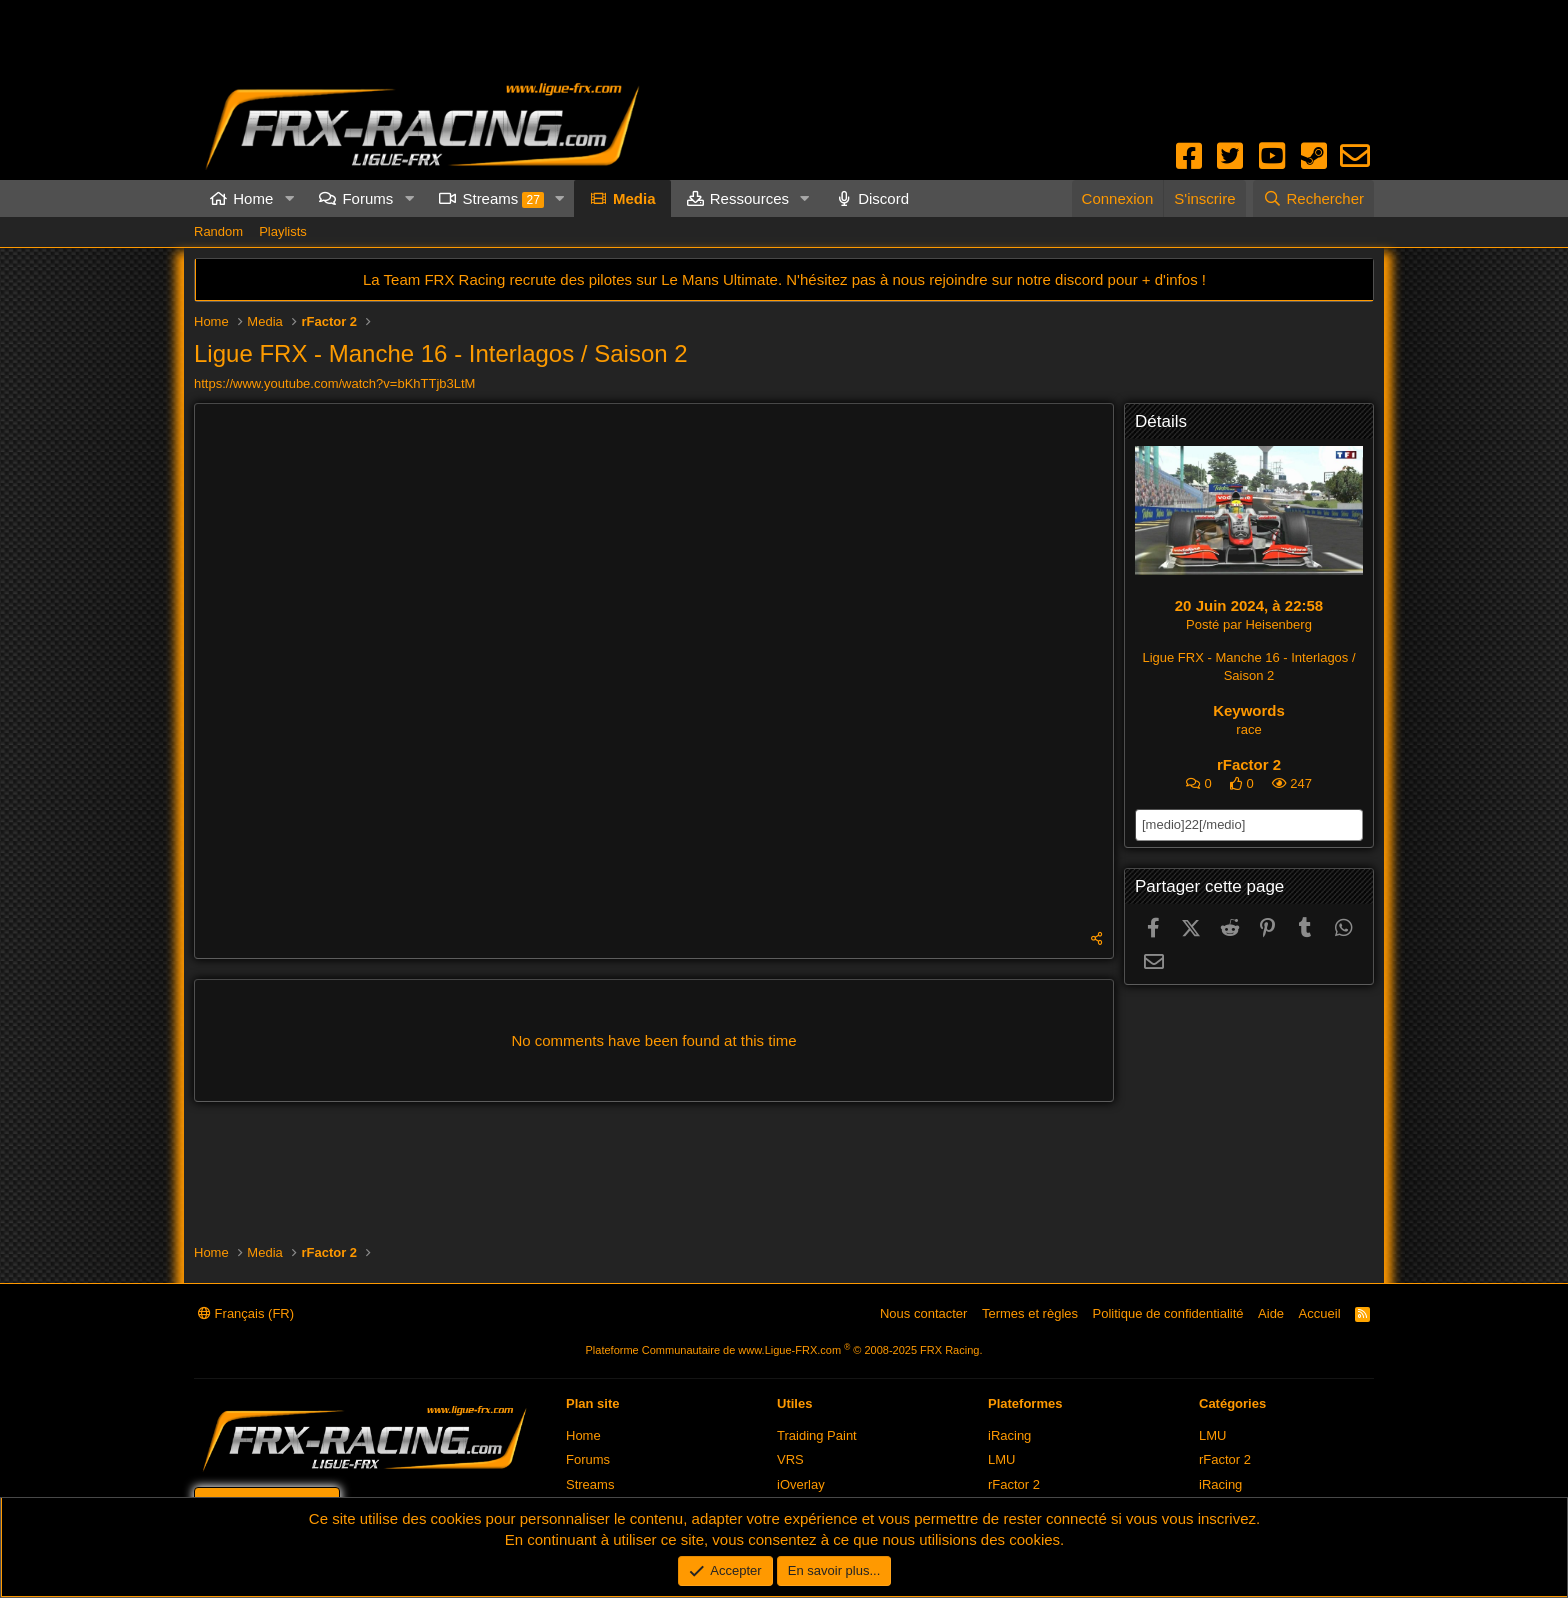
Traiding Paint (817, 1435)
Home (253, 198)
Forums (367, 198)
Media (634, 198)
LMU (1001, 1459)
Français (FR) (246, 1313)
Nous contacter (923, 1313)
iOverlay (801, 1484)
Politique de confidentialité (1168, 1313)
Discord (883, 198)
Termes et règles (1030, 1313)
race (1248, 729)
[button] (289, 198)
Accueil (1320, 1313)
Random (218, 231)
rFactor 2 (1249, 764)
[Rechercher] (1313, 198)
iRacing (1009, 1435)
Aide (1271, 1313)
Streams (502, 199)
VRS (790, 1459)
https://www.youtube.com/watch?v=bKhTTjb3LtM (334, 383)
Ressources (749, 198)
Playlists (283, 231)
